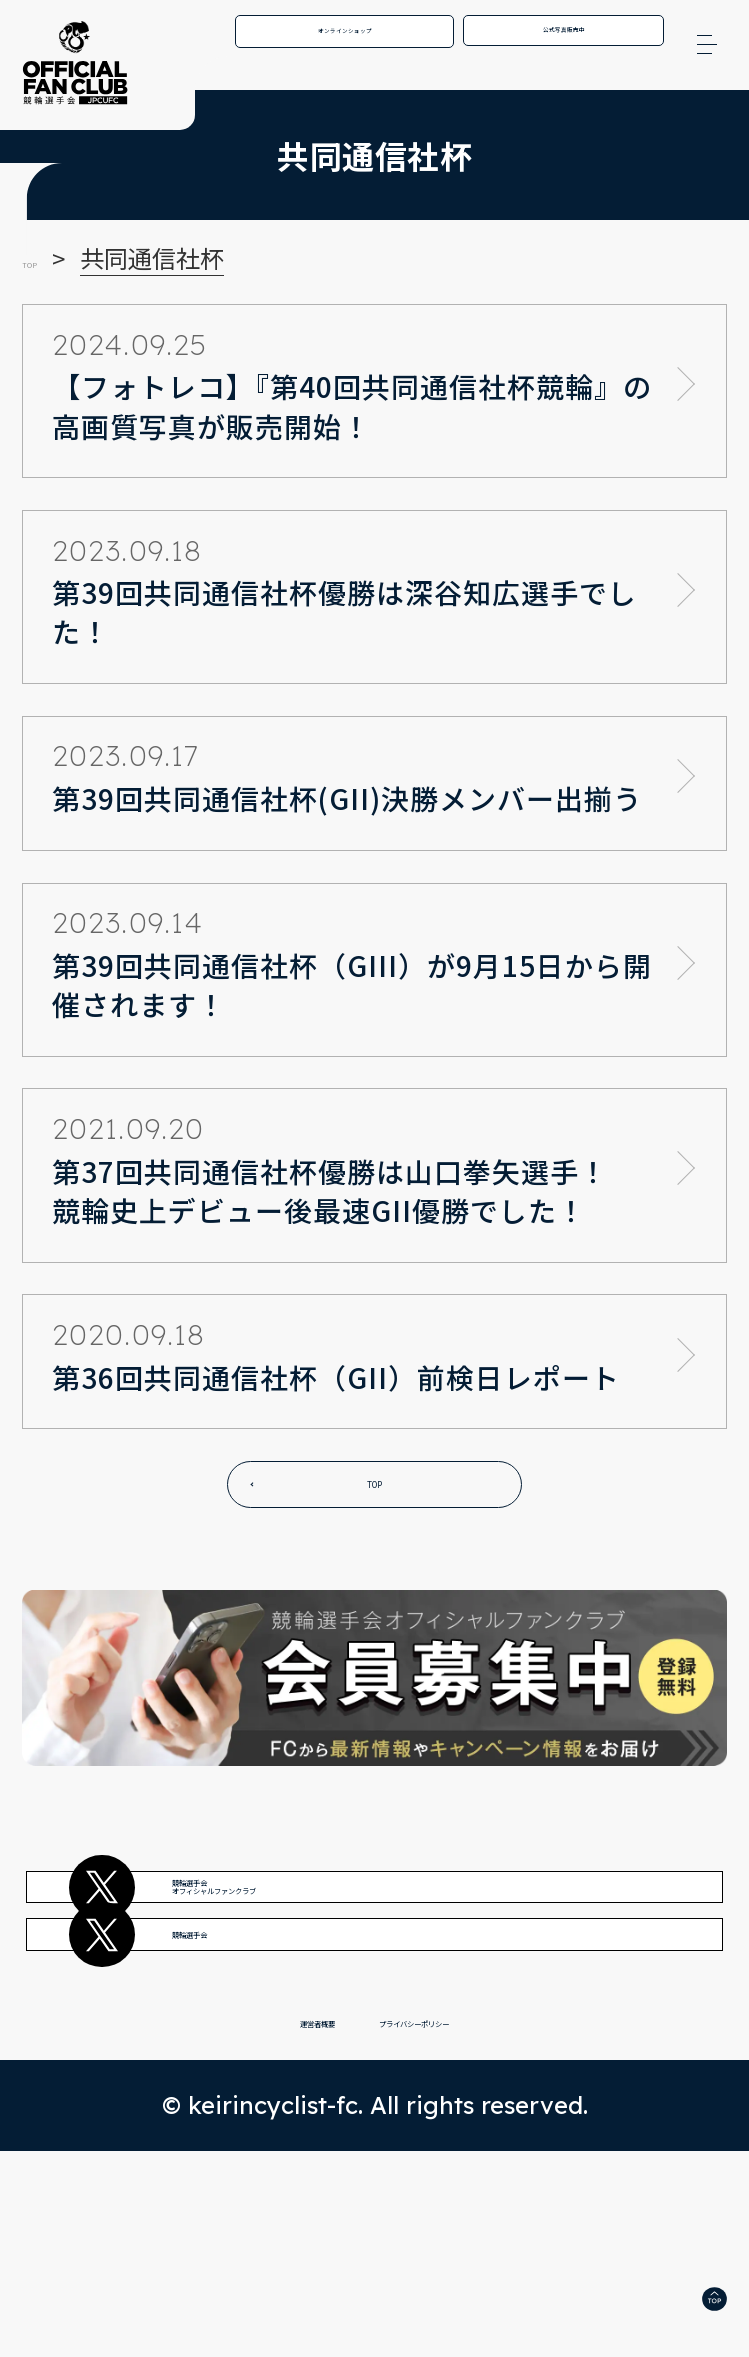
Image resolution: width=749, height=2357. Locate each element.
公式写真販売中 (564, 41)
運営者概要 (223, 2215)
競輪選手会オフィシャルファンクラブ (384, 1947)
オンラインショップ (345, 42)
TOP (374, 1494)
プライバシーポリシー (461, 2215)
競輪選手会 (293, 2073)
